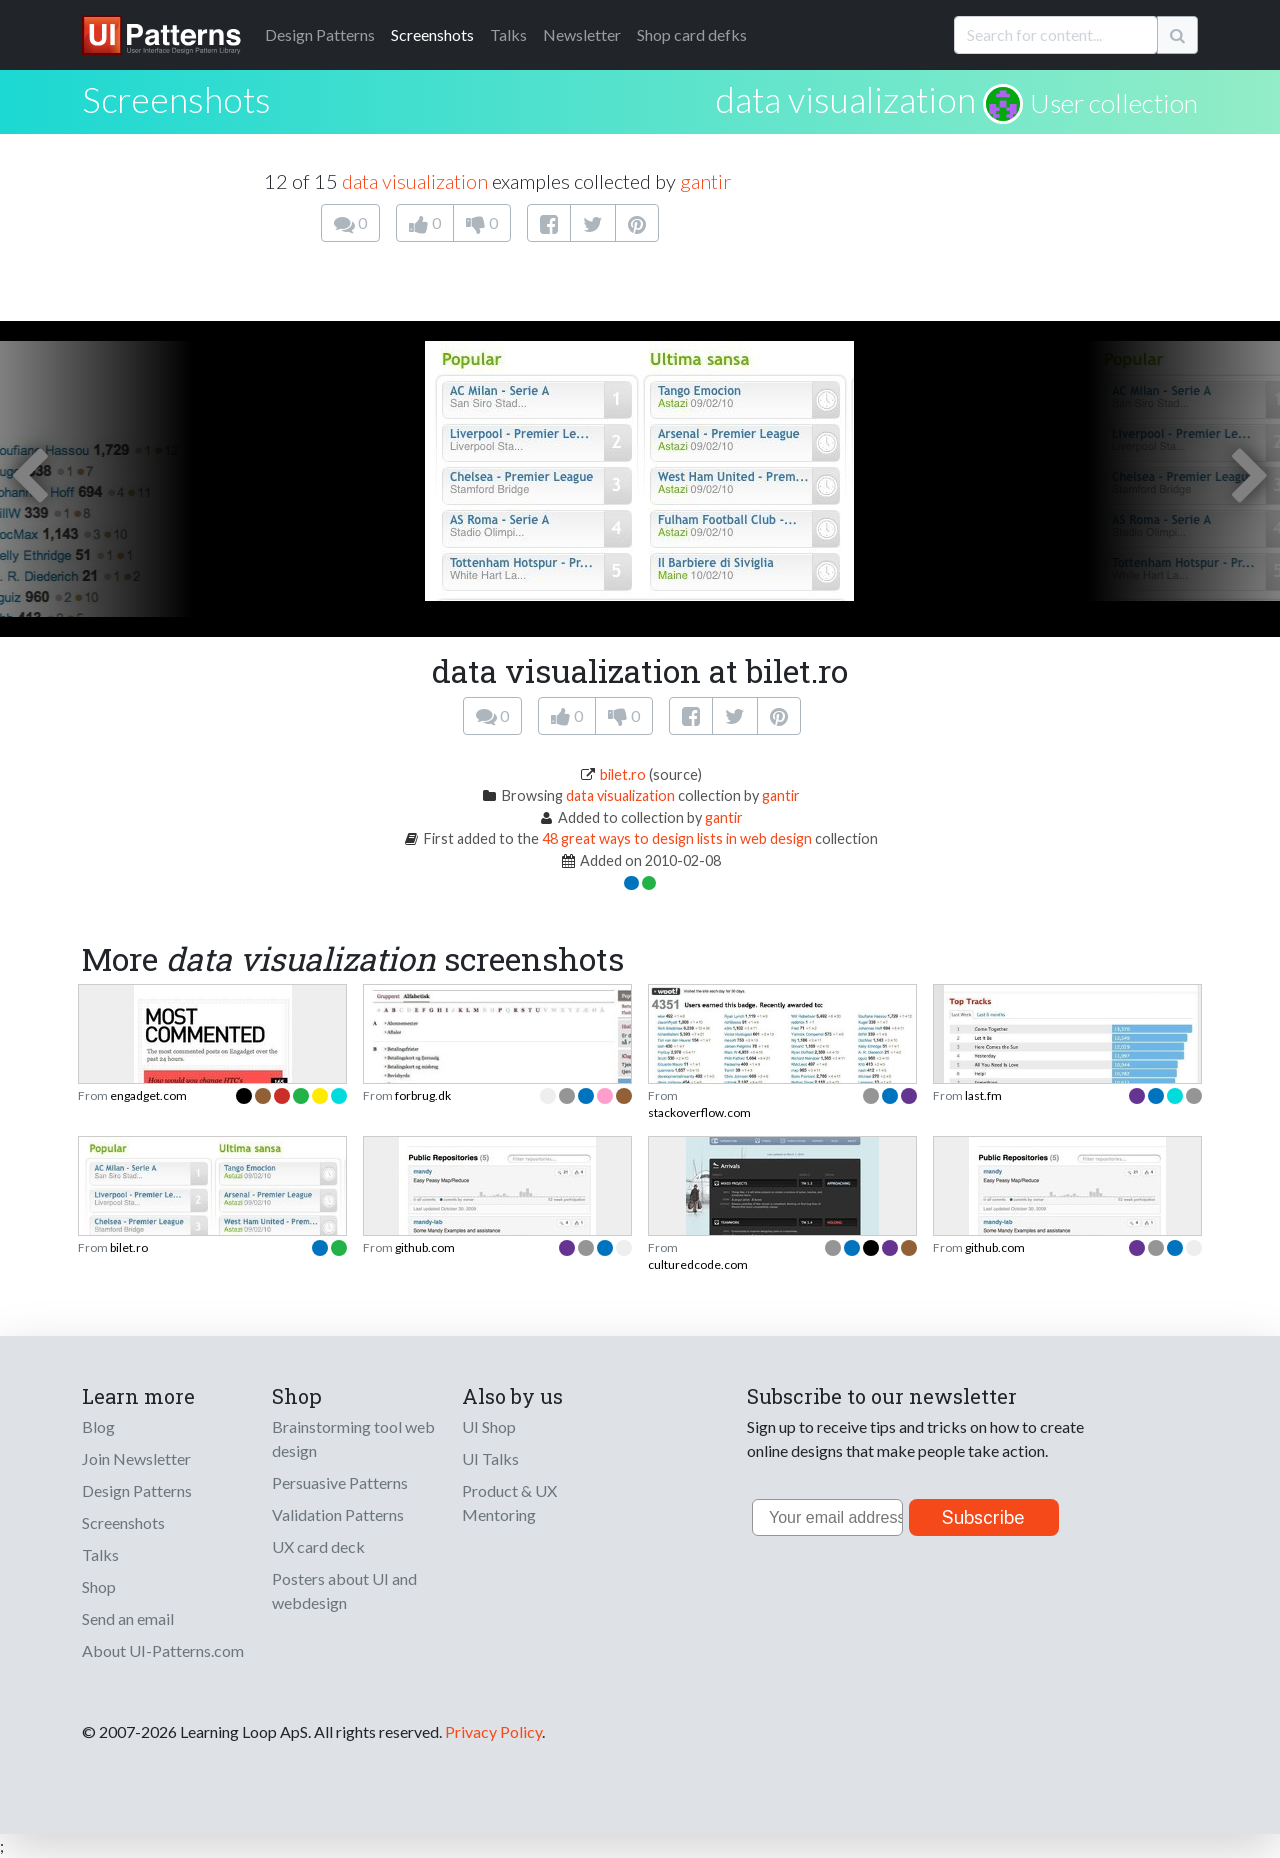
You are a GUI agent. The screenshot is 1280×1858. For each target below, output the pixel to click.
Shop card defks (692, 34)
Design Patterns (137, 1490)
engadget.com (148, 1095)
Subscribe (983, 1517)
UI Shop (489, 1426)
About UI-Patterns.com (163, 1650)
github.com (425, 1247)
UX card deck (318, 1546)
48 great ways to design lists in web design (677, 838)
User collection (1114, 103)
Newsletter (582, 34)
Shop (99, 1586)
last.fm (983, 1095)
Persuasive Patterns (340, 1482)
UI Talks (490, 1458)
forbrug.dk (423, 1095)
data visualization (845, 99)
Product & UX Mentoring (509, 1502)
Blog (98, 1426)
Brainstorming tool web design (353, 1438)
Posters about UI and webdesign (344, 1590)
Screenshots (432, 34)
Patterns (320, 34)
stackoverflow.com (699, 1112)
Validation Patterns (338, 1514)
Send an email (128, 1618)
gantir (705, 181)
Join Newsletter (136, 1458)
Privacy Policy (493, 1731)
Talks (508, 34)
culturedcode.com (698, 1264)
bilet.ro (623, 774)
